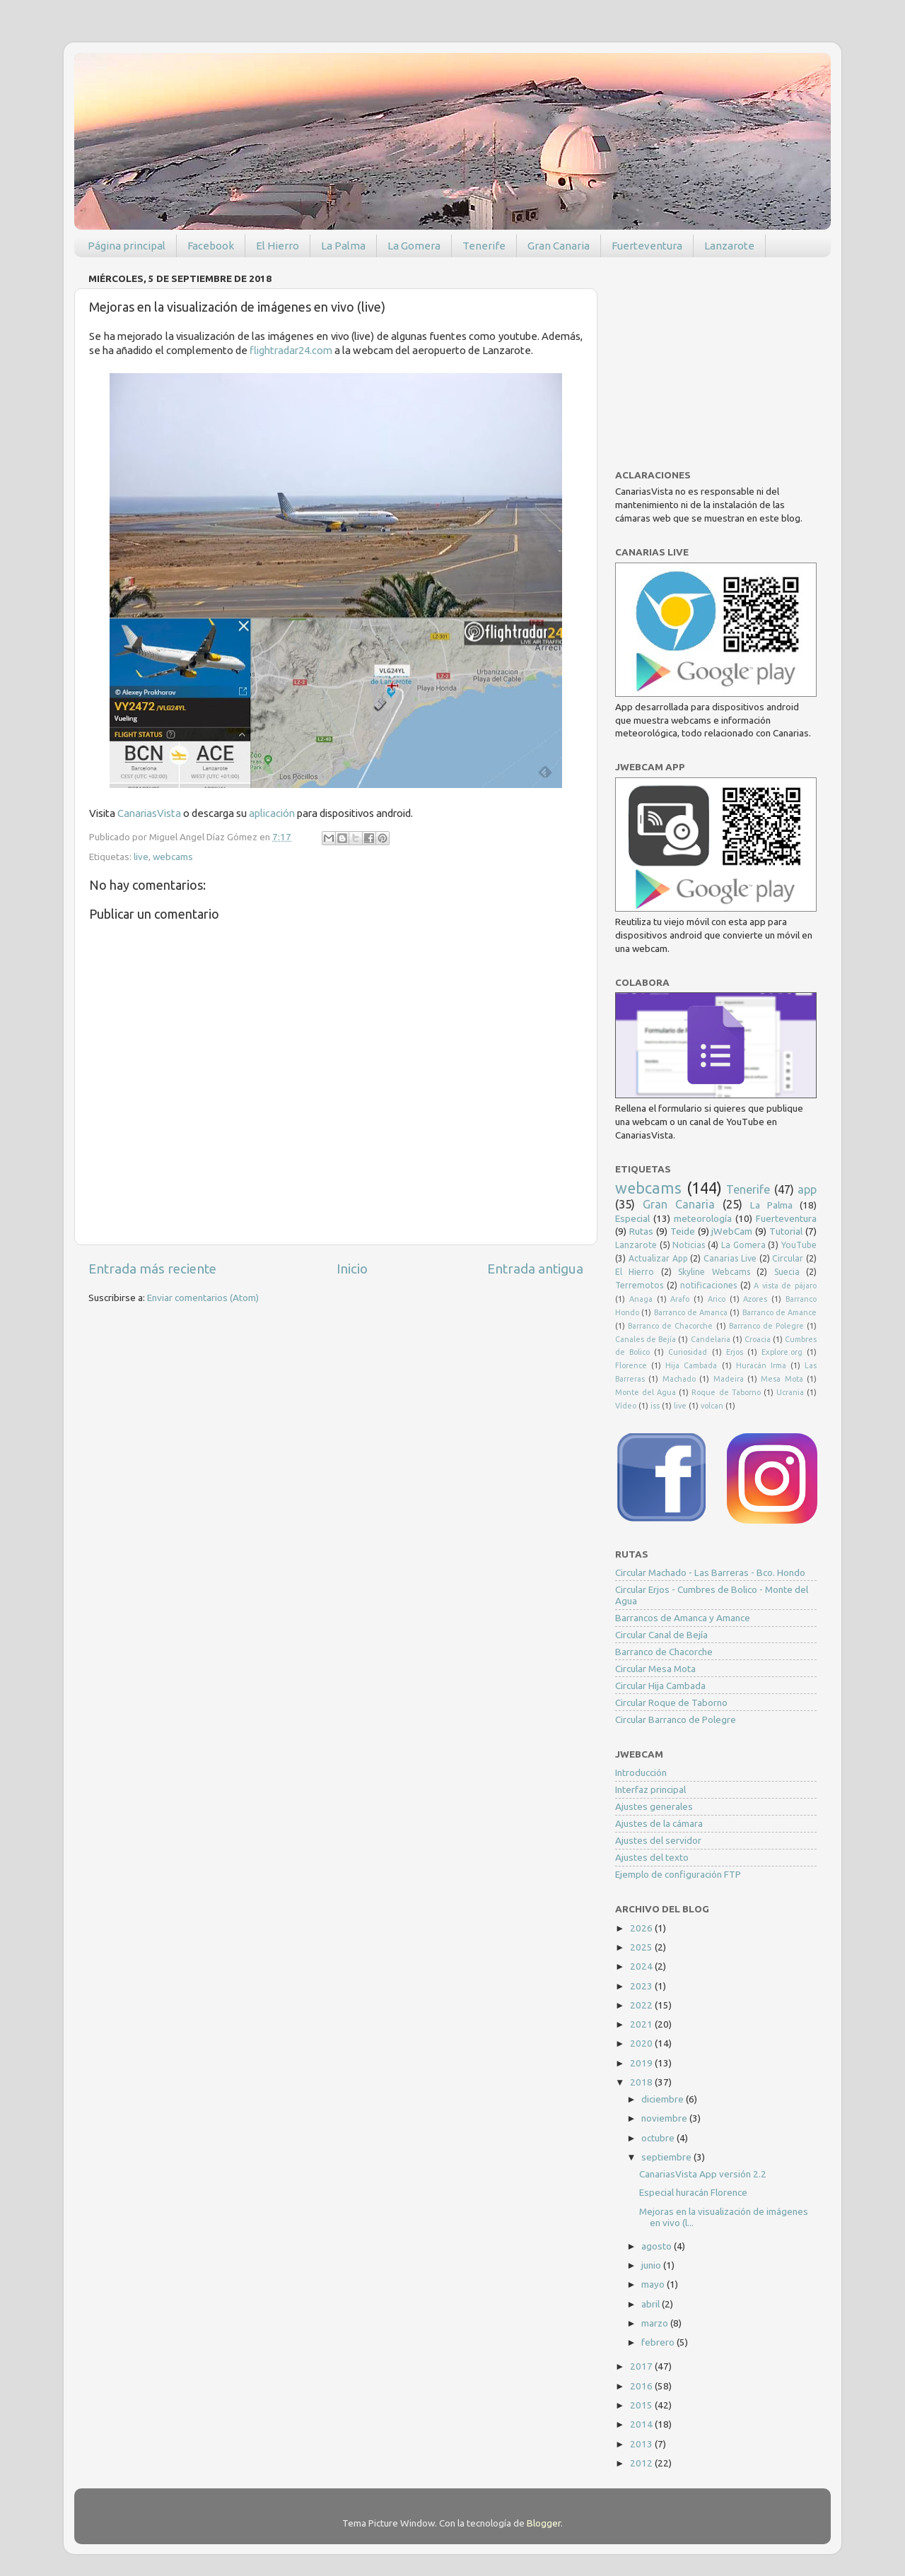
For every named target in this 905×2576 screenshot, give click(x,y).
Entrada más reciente (152, 1268)
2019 (642, 2063)
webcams (173, 856)
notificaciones (708, 1285)
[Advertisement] (721, 356)
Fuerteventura (647, 246)
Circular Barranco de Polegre (675, 1719)
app (807, 1189)
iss (655, 1405)
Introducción (641, 1772)
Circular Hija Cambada (660, 1685)
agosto (657, 2246)
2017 (642, 2366)
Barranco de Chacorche (670, 1326)
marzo (655, 2323)
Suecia (787, 1271)
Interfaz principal (650, 1789)
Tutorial (785, 1231)
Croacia (758, 1339)
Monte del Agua (645, 1392)
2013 (642, 2443)
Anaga (641, 1299)
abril (651, 2304)
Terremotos (639, 1285)
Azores (755, 1299)
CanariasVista (149, 813)
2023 (642, 1986)
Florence (631, 1365)
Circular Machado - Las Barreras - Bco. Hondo (710, 1572)
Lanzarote (729, 246)
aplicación (273, 813)
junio (652, 2265)
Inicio (352, 1268)
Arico (716, 1299)
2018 (642, 2082)
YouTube (799, 1244)
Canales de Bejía (645, 1339)
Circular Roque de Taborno (671, 1702)
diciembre (663, 2099)
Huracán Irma (761, 1365)
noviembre (665, 2118)
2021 (642, 2024)
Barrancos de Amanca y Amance (682, 1617)
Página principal (126, 246)
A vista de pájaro (785, 1285)
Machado (679, 1379)
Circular (787, 1258)
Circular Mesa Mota (655, 1668)
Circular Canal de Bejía (661, 1634)
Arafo (679, 1299)
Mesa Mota (781, 1379)
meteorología (703, 1218)
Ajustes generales (654, 1806)
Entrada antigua (535, 1268)
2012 (642, 2463)
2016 (642, 2386)
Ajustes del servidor (658, 1840)
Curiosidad (687, 1352)
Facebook (210, 246)
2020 (642, 2043)
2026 (642, 1928)
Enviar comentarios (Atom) (203, 1297)
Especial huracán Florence (693, 2192)
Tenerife (484, 246)
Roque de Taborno (725, 1392)
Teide (682, 1231)
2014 (642, 2424)
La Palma (343, 246)
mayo (654, 2284)
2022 (642, 2005)
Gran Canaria (558, 246)
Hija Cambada (691, 1365)
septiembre (667, 2157)
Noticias (688, 1244)
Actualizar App (658, 1258)
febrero (659, 2342)
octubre (659, 2137)
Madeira (728, 1379)
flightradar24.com (291, 350)
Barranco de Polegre (766, 1326)
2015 (642, 2405)
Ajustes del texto (652, 1857)
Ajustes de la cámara (659, 1823)
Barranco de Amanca (691, 1312)
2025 (642, 1947)
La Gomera (413, 246)
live (141, 856)
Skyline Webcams (713, 1271)
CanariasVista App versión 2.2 (702, 2174)
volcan (712, 1405)
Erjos (734, 1352)
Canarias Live (730, 1258)
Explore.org (781, 1352)
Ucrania (790, 1392)
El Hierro (277, 246)
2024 (642, 1966)
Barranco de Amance (779, 1312)
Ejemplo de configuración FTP (678, 1874)
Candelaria (710, 1339)
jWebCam (731, 1231)
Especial (632, 1218)
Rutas (641, 1231)
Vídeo (625, 1405)
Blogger (544, 2523)
